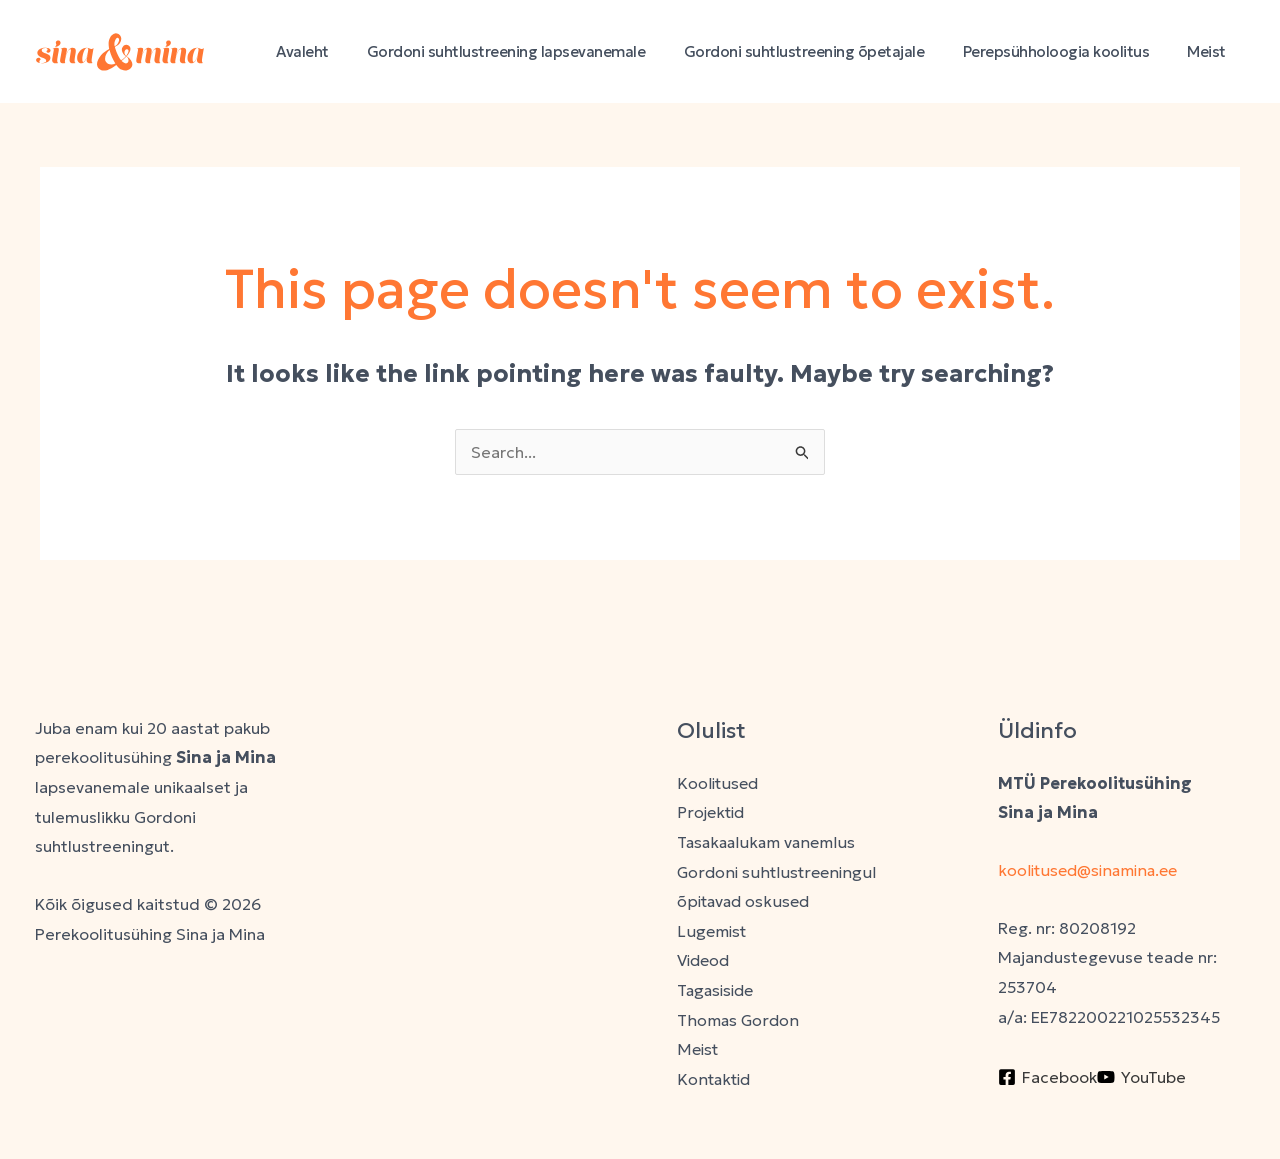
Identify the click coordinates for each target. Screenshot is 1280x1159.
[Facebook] (1047, 1077)
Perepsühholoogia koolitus (1068, 51)
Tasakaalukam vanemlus (768, 842)
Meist (1211, 51)
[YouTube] (1141, 1077)
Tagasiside (718, 991)
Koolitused (718, 783)
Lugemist (712, 931)
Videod (705, 961)
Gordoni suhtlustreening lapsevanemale (535, 51)
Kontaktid (714, 1080)
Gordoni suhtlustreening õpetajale (825, 51)
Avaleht (340, 51)
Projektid (712, 812)
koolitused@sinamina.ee (1093, 870)
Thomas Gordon (738, 1020)
